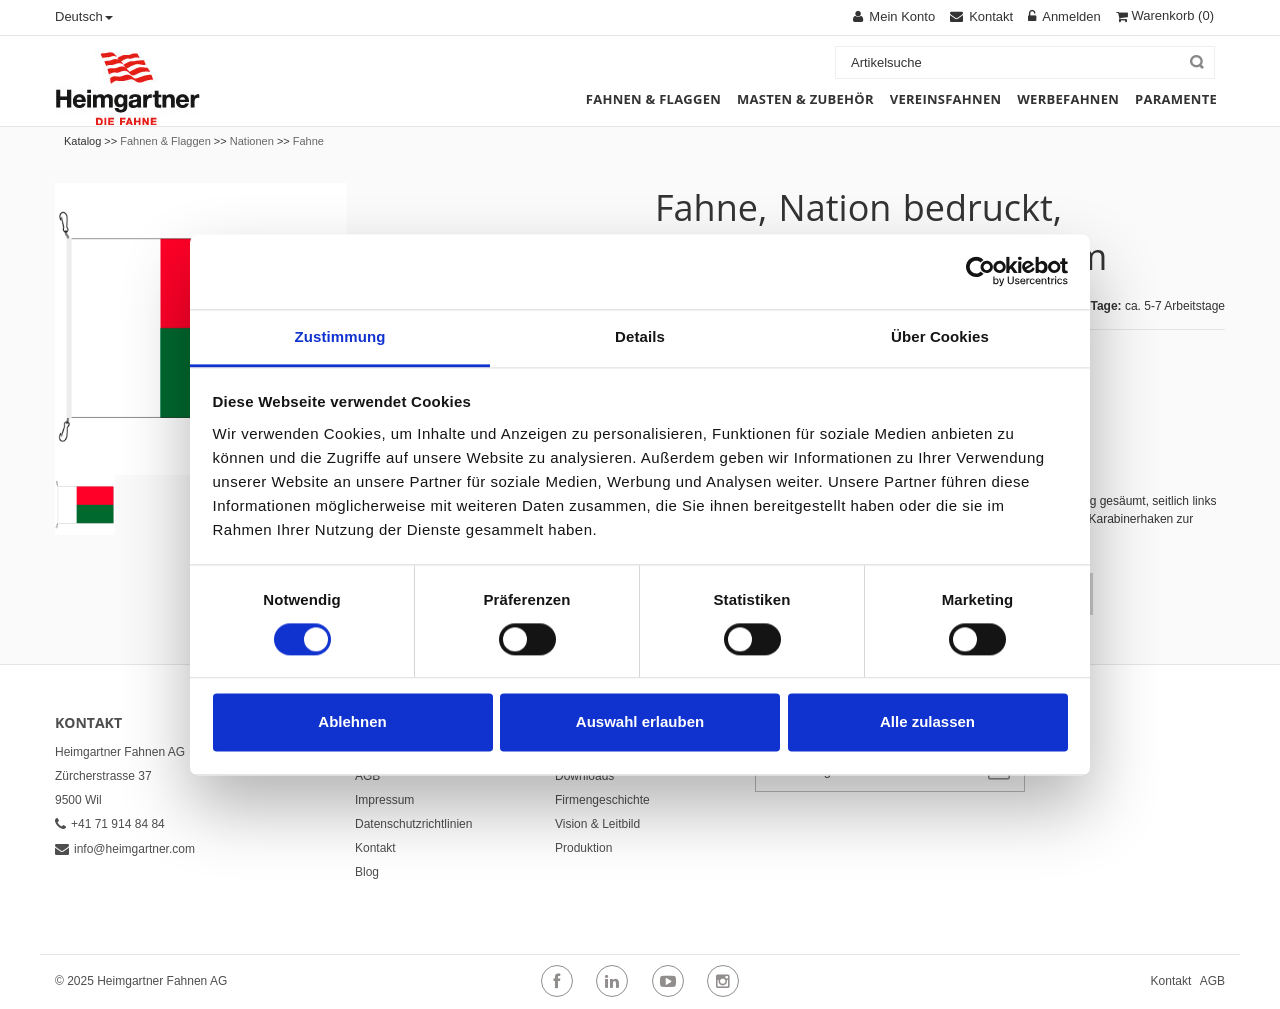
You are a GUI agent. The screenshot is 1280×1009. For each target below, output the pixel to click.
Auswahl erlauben (640, 722)
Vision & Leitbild (597, 824)
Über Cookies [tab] (940, 336)
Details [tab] (640, 336)
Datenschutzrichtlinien (413, 824)
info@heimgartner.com (125, 849)
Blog (367, 872)
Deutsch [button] (84, 16)
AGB (367, 776)
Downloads (584, 776)
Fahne (308, 141)
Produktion (583, 848)
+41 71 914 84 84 (110, 824)
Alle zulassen (927, 722)
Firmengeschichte (602, 800)
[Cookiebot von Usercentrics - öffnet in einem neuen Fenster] (980, 271)
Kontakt (375, 848)
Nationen (252, 141)
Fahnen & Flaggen (165, 141)
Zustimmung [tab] (340, 336)
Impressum (384, 800)
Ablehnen (352, 722)
